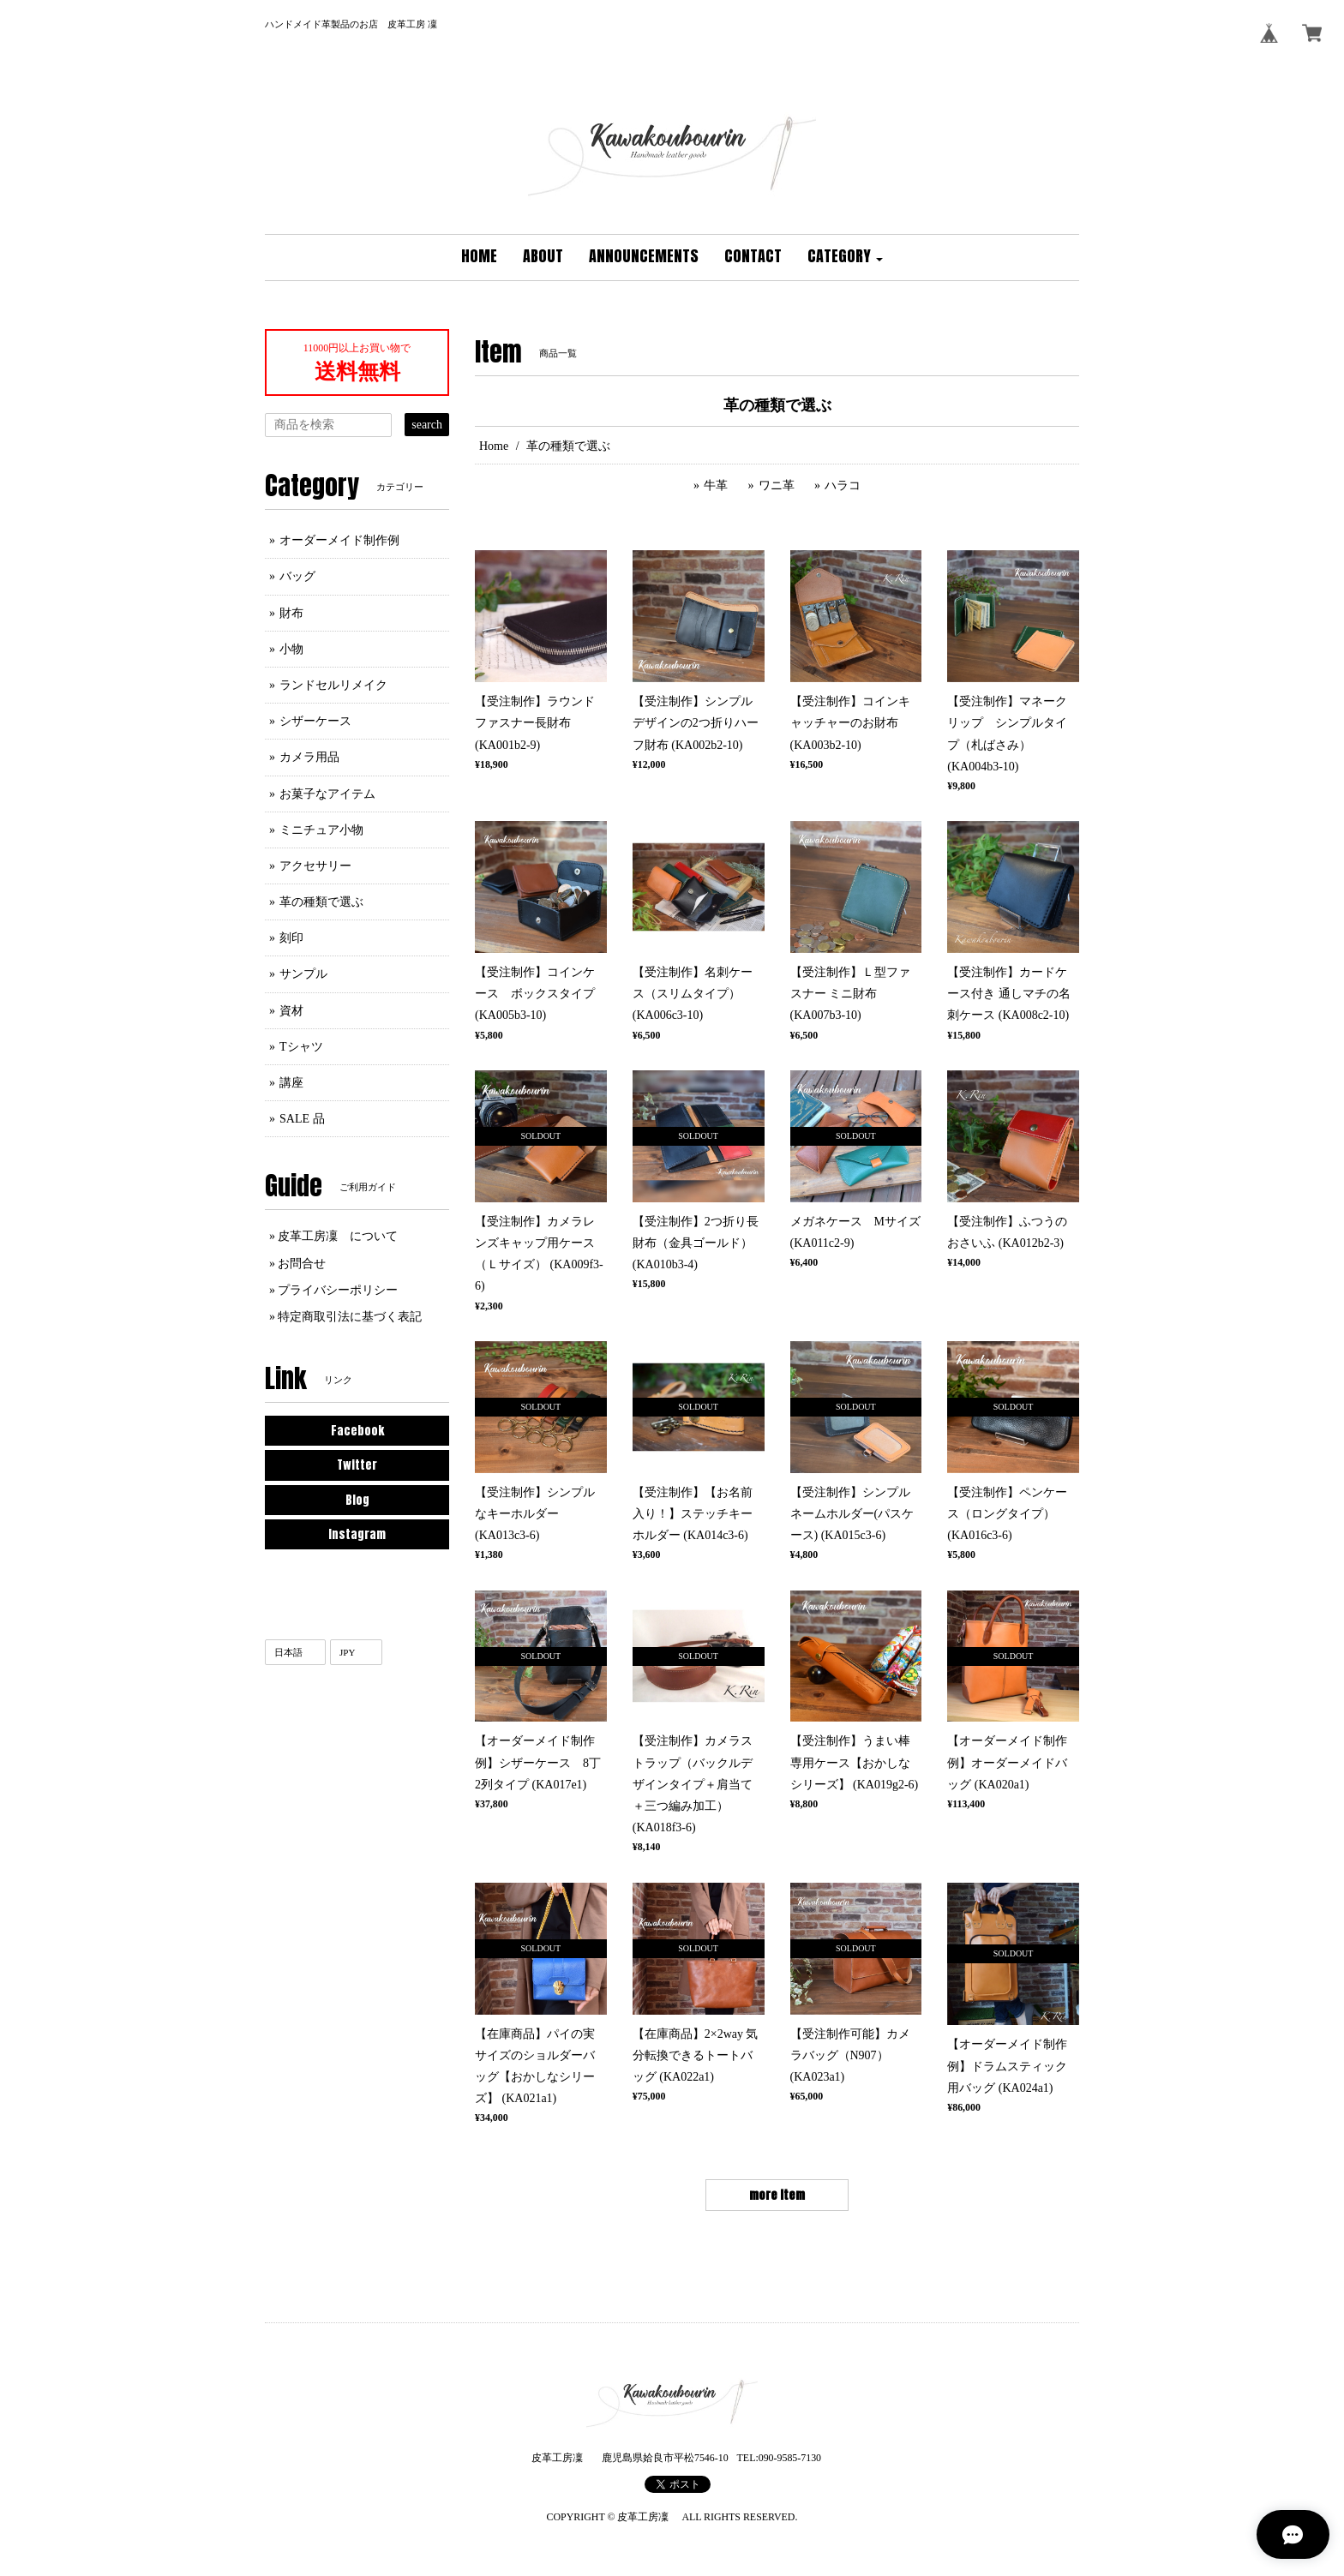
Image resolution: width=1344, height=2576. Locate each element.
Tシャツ (301, 1046)
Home (493, 446)
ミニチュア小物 (321, 830)
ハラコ (843, 485)
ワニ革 (777, 485)
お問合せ (302, 1263)
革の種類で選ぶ (321, 902)
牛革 (716, 485)
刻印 (291, 938)
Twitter (357, 1465)
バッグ (297, 576)
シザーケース (315, 721)
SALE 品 (302, 1118)
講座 (291, 1082)
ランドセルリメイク (333, 685)
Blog (357, 1500)
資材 (291, 1010)
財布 (291, 613)
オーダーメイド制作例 (339, 540)
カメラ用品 (309, 757)
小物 (291, 649)
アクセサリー (315, 866)
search (426, 424)
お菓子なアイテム (327, 794)
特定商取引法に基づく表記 (350, 1316)
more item (777, 2195)
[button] (845, 257)
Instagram (357, 1534)
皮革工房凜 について (338, 1236)
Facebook (357, 1431)
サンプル (303, 973)
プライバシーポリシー (338, 1290)
